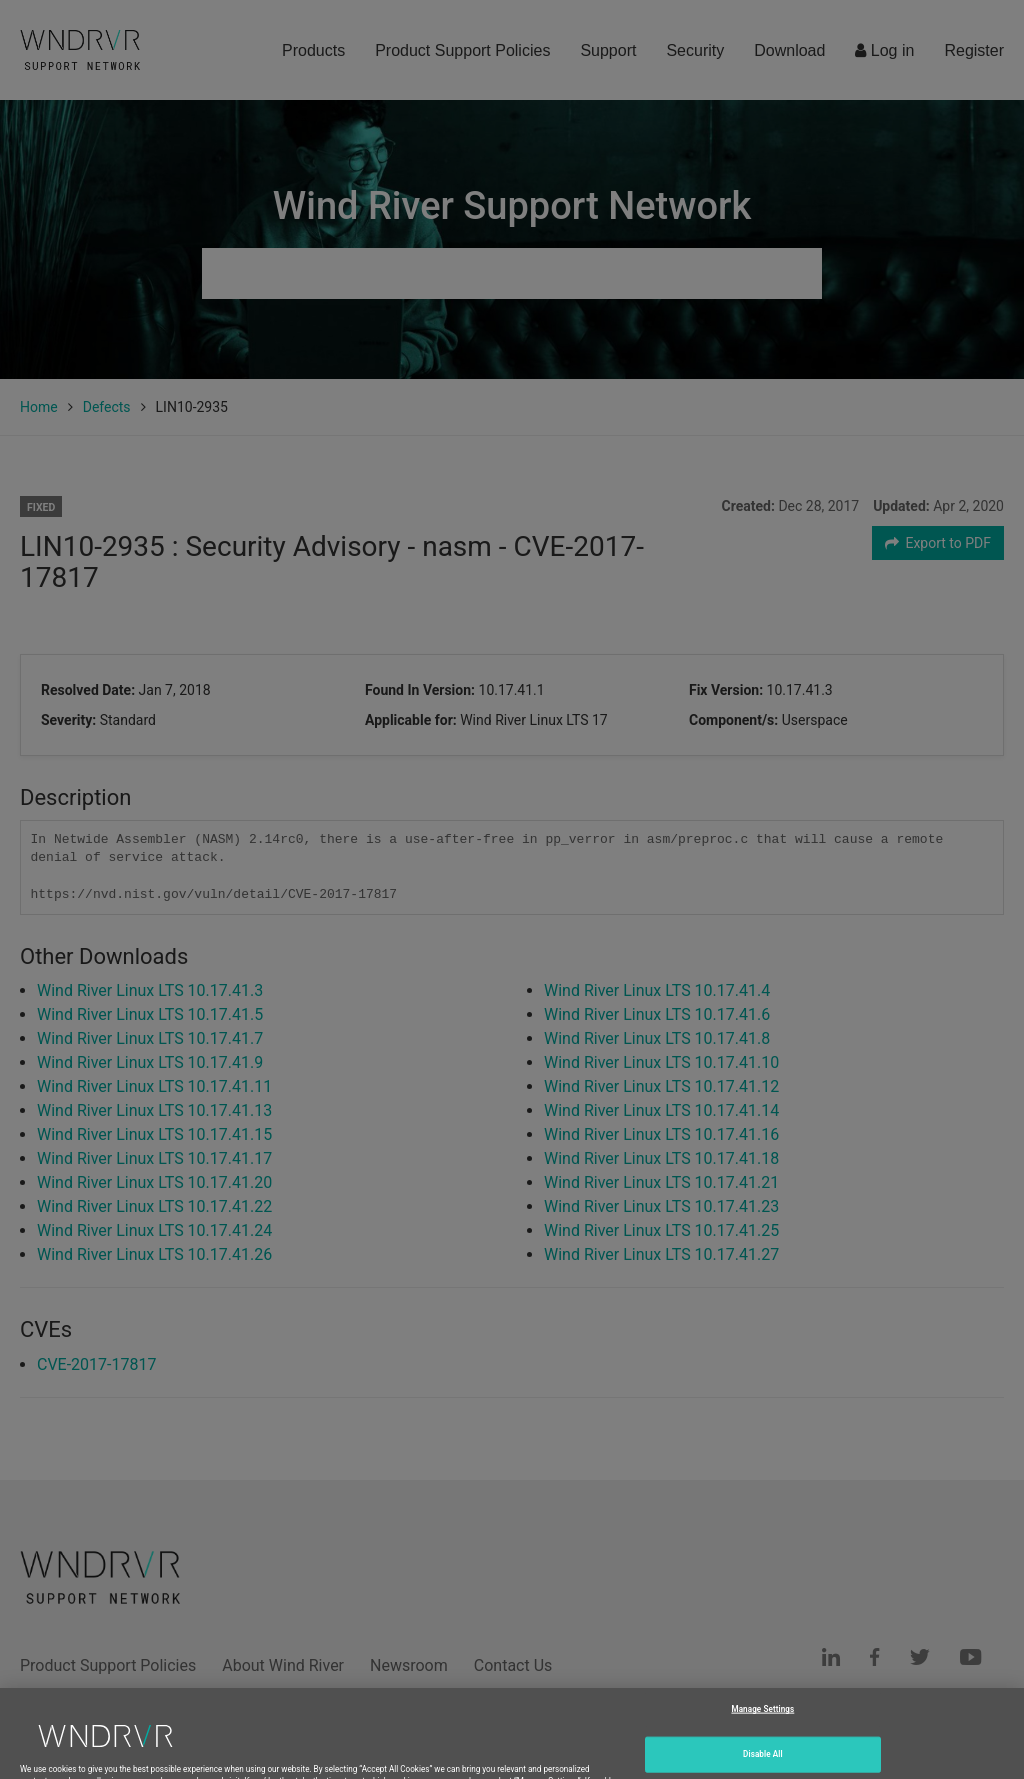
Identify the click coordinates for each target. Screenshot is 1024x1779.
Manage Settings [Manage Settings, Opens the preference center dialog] (762, 1733)
